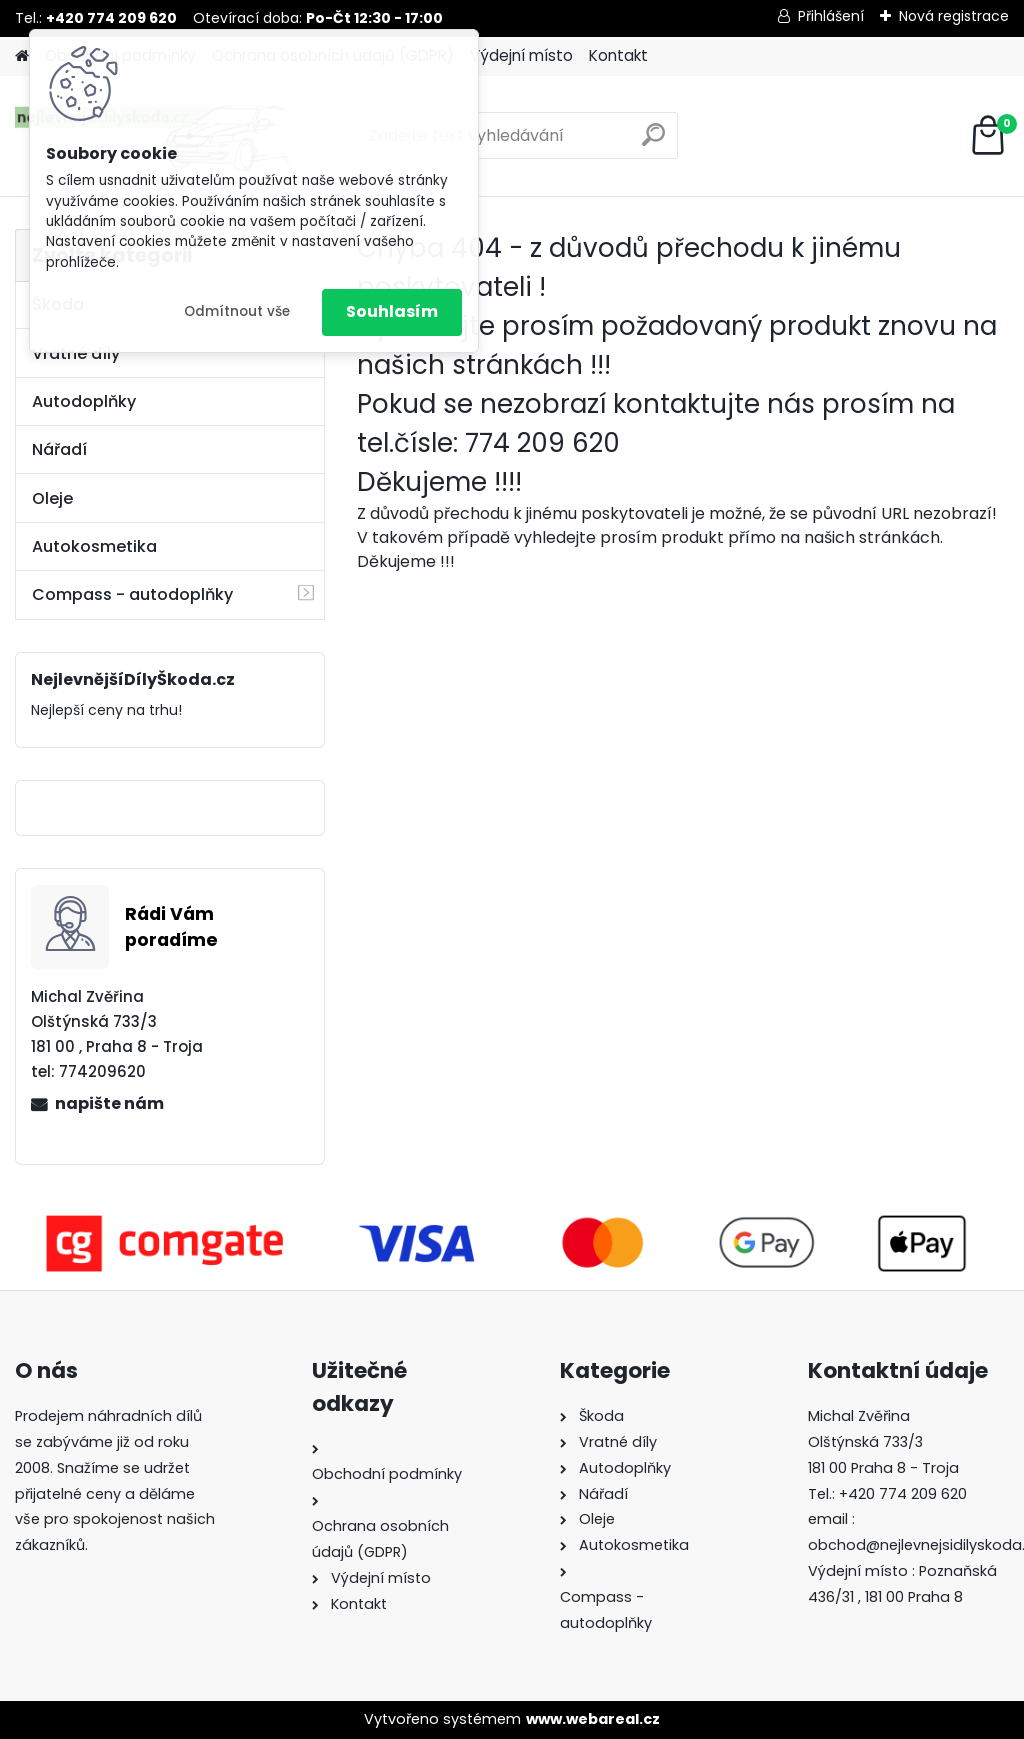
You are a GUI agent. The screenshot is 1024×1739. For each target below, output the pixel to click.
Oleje (52, 498)
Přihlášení (831, 16)
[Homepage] (22, 56)
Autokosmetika (94, 546)
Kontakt (618, 55)
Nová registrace (954, 16)
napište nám (109, 1103)
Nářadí (59, 449)
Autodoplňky (84, 401)
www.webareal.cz (593, 1719)
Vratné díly (76, 353)
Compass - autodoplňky (132, 594)
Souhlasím (392, 311)
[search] (653, 142)
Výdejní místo (521, 55)
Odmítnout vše (237, 311)
